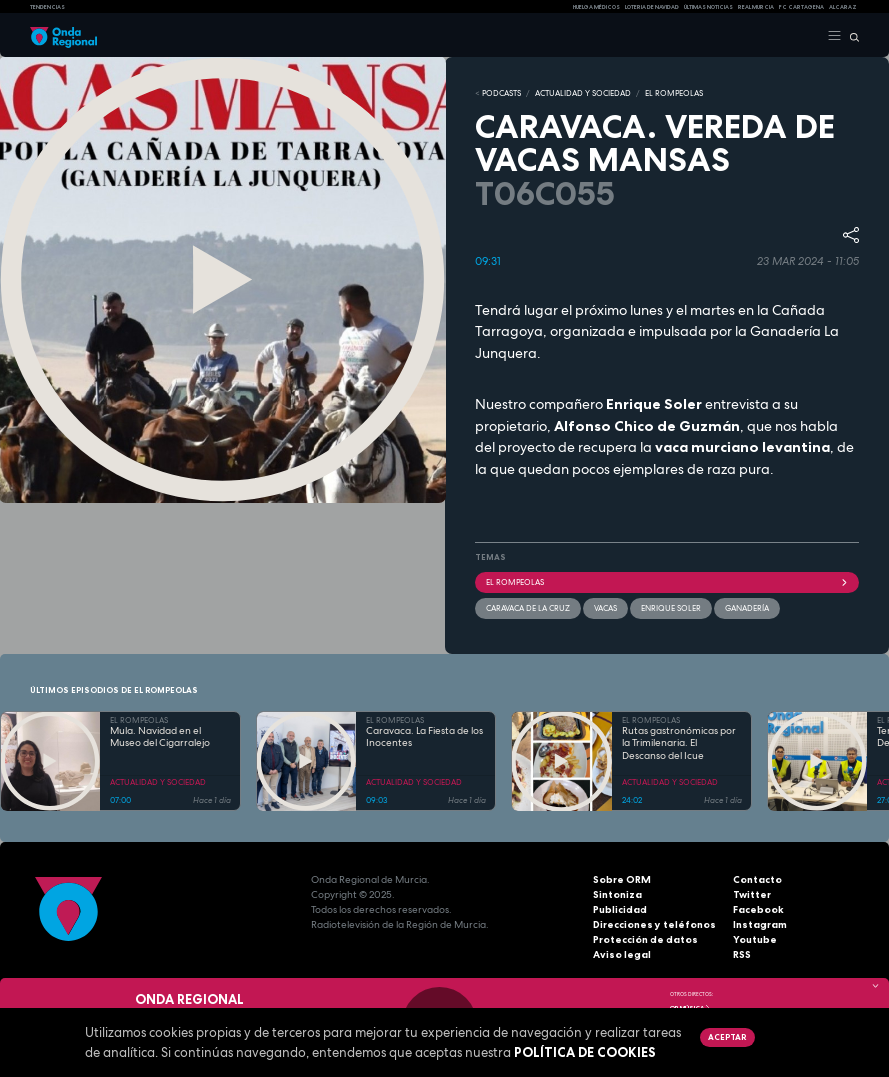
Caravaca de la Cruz (528, 608)
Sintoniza (617, 894)
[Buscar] (850, 36)
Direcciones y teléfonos (654, 924)
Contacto (757, 879)
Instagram (760, 924)
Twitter (752, 894)
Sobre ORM (622, 879)
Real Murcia (756, 7)
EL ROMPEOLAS (674, 93)
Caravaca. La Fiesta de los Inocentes (424, 737)
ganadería (747, 608)
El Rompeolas (667, 582)
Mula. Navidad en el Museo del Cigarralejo (160, 737)
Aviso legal (622, 954)
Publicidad (620, 909)
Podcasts (501, 93)
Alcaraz (843, 7)
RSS (742, 954)
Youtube (755, 939)
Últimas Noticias (708, 7)
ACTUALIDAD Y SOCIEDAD (583, 93)
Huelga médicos (596, 7)
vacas (605, 608)
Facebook (758, 909)
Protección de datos (645, 939)
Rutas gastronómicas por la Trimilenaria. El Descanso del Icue (679, 743)
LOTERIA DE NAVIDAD (652, 7)
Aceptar (727, 1037)
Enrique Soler (671, 608)
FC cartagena (801, 7)
